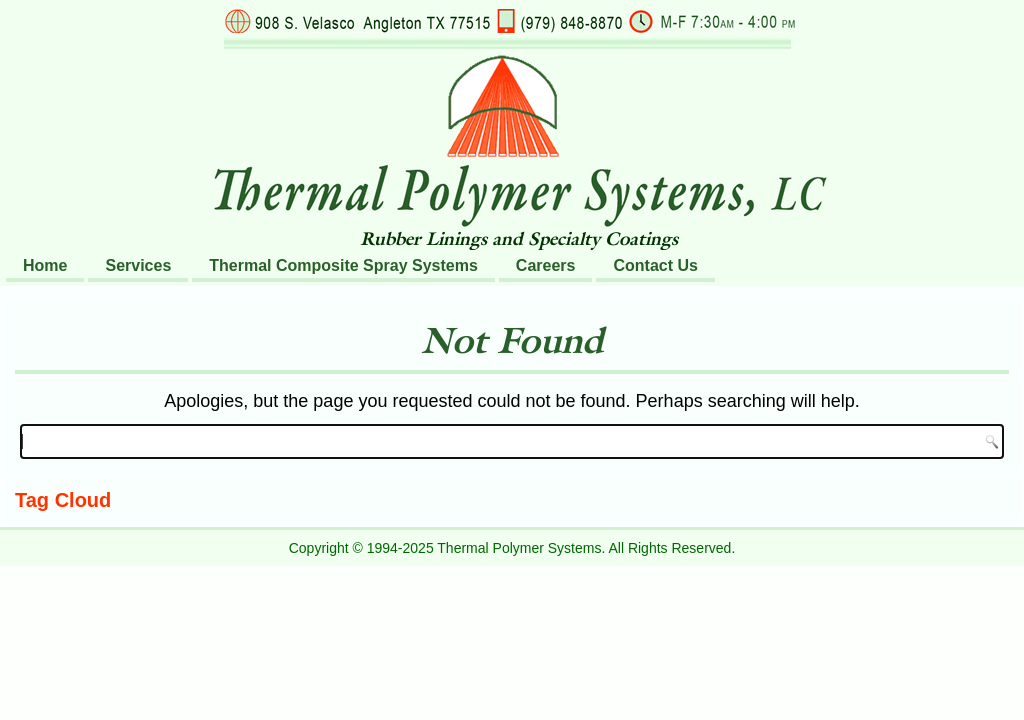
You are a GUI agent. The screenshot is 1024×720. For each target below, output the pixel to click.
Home (45, 265)
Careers (546, 265)
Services (138, 265)
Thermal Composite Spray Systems (343, 265)
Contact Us (655, 265)
